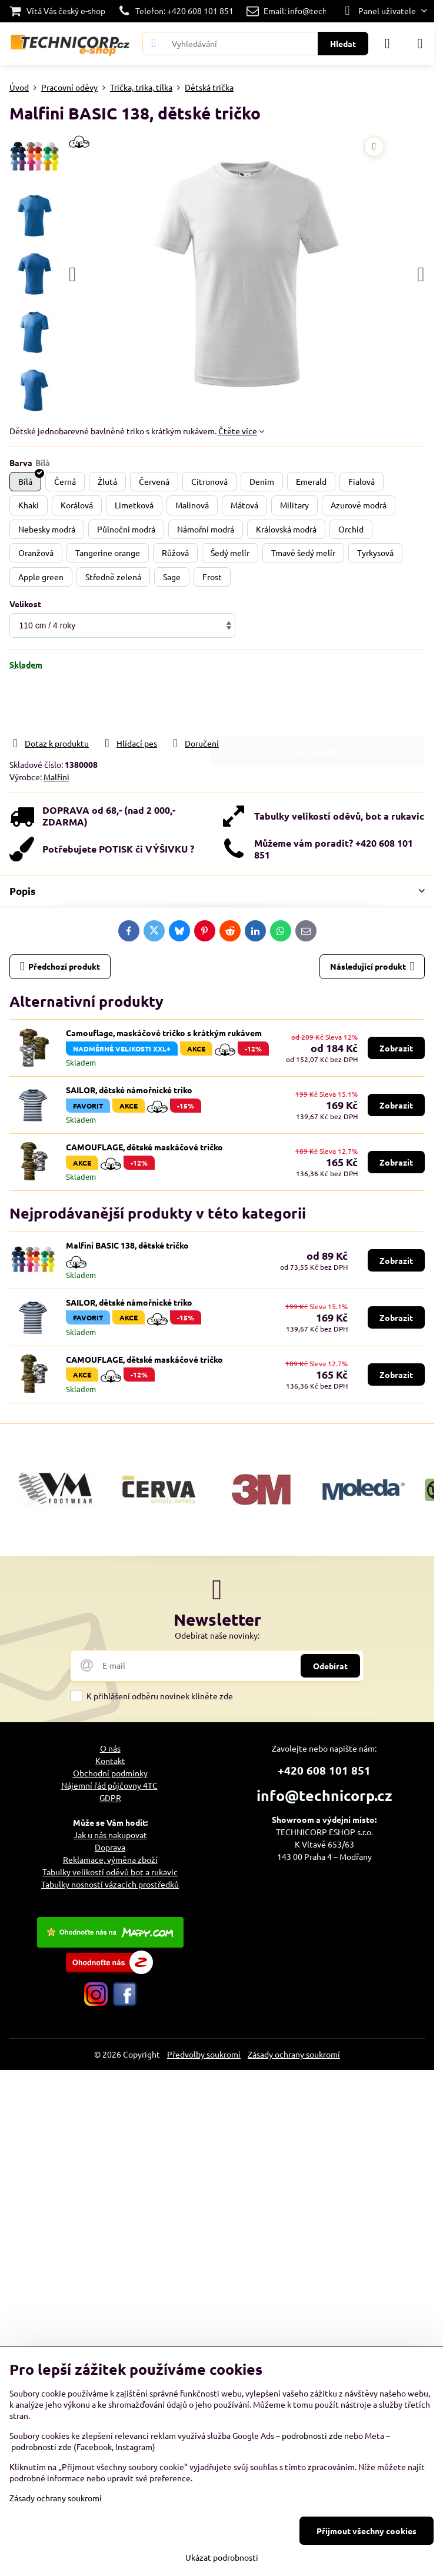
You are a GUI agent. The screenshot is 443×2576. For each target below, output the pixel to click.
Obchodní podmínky (110, 1773)
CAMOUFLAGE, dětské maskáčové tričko (144, 1146)
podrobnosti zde (312, 2435)
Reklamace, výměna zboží (110, 1859)
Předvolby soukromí (204, 2054)
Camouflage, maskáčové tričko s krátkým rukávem (164, 1032)
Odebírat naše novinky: (217, 1635)
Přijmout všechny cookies (367, 2530)
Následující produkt (372, 966)
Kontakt (110, 1760)
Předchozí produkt (60, 966)
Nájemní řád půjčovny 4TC (109, 1785)
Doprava (110, 1847)
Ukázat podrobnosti (221, 2557)
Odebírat (330, 1665)
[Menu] (420, 43)
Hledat (343, 43)
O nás (110, 1748)
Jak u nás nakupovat (110, 1834)
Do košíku (318, 703)
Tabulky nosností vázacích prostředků (110, 1884)
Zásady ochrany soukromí (294, 2054)
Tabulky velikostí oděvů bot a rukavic (110, 1871)
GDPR (110, 1797)
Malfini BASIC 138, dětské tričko (127, 1245)
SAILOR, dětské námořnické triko (129, 1089)
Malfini (56, 776)
